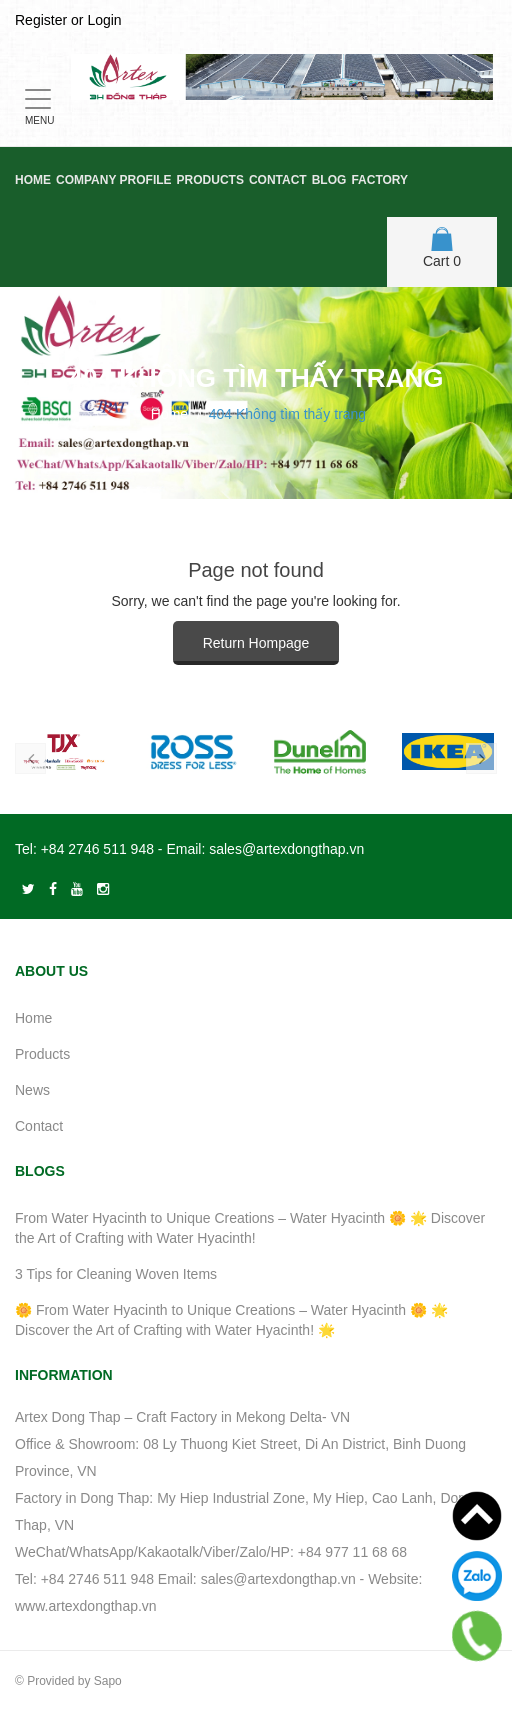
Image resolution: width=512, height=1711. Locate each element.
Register (41, 20)
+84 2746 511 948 (97, 849)
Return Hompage (256, 643)
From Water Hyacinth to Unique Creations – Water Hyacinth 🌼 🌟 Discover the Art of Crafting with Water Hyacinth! (250, 1228)
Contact (278, 180)
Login (104, 20)
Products (210, 180)
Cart (442, 248)
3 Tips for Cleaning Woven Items (116, 1274)
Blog (329, 180)
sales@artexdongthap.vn (286, 849)
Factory (379, 180)
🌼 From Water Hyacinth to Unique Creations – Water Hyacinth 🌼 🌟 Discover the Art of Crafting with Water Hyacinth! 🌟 (231, 1320)
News (32, 1090)
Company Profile (114, 180)
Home (33, 180)
